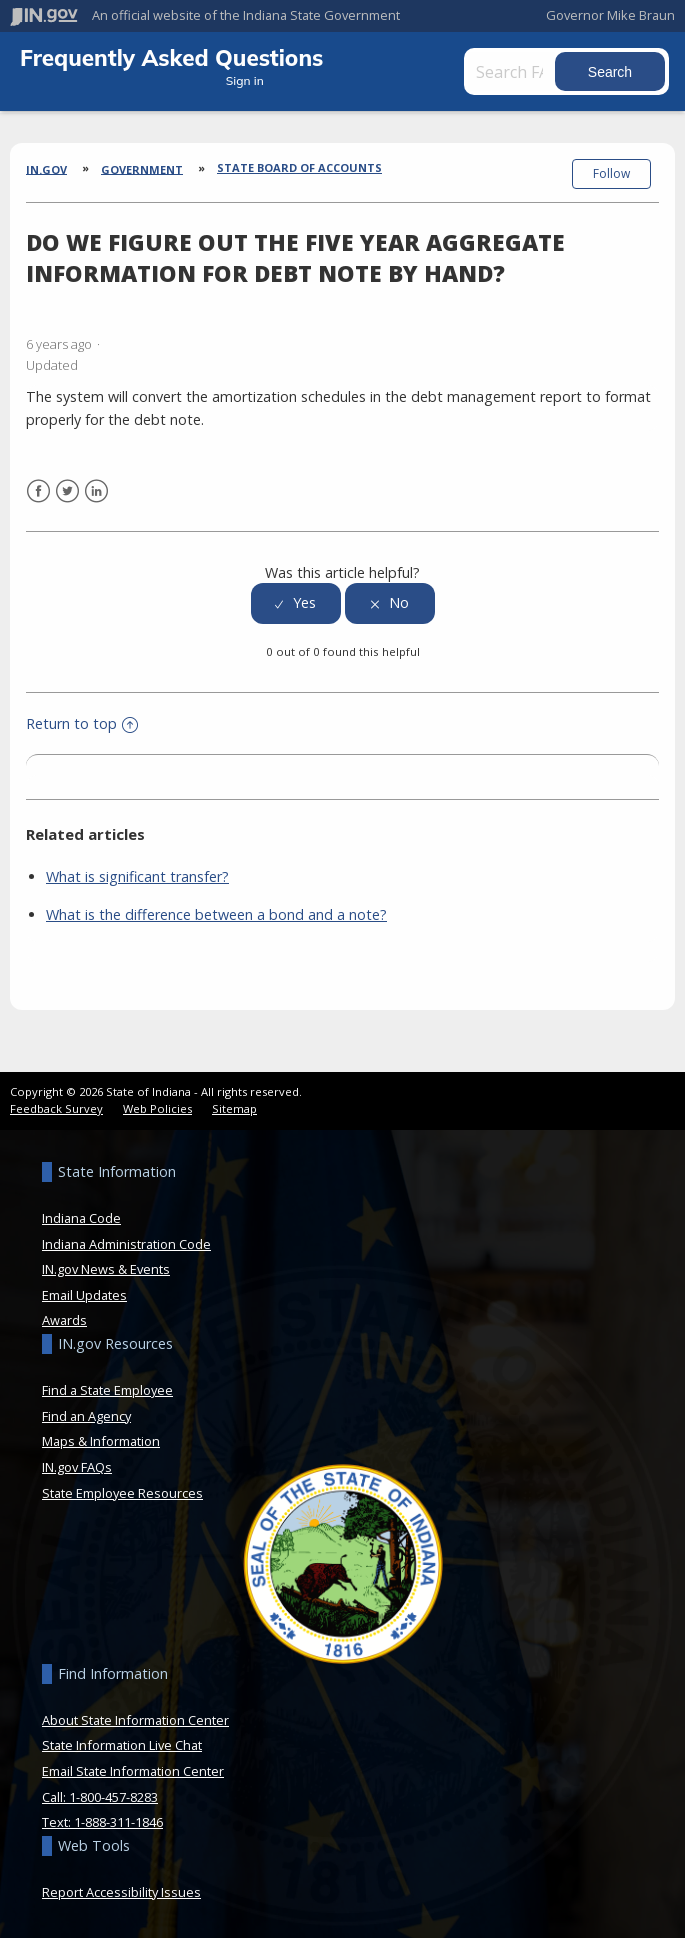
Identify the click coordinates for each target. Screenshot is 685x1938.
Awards (64, 1320)
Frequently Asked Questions (171, 57)
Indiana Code (81, 1218)
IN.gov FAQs (77, 1467)
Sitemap (234, 1108)
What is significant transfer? (137, 876)
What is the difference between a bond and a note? (216, 914)
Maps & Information (101, 1441)
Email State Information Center (133, 1771)
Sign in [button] (245, 80)
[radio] (296, 603)
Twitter (67, 491)
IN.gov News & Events (106, 1269)
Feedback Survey (56, 1108)
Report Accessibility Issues (121, 1892)
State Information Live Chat (122, 1745)
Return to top (82, 723)
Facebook (38, 491)
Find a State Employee (107, 1390)
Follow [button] (611, 173)
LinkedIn (96, 491)
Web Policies (157, 1108)
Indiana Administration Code (126, 1244)
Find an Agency (86, 1416)
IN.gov (46, 168)
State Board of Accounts (299, 167)
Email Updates (84, 1295)
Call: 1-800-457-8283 (100, 1797)
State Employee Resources (122, 1493)
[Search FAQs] (511, 71)
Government (142, 168)
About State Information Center (135, 1720)
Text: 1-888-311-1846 (102, 1822)
